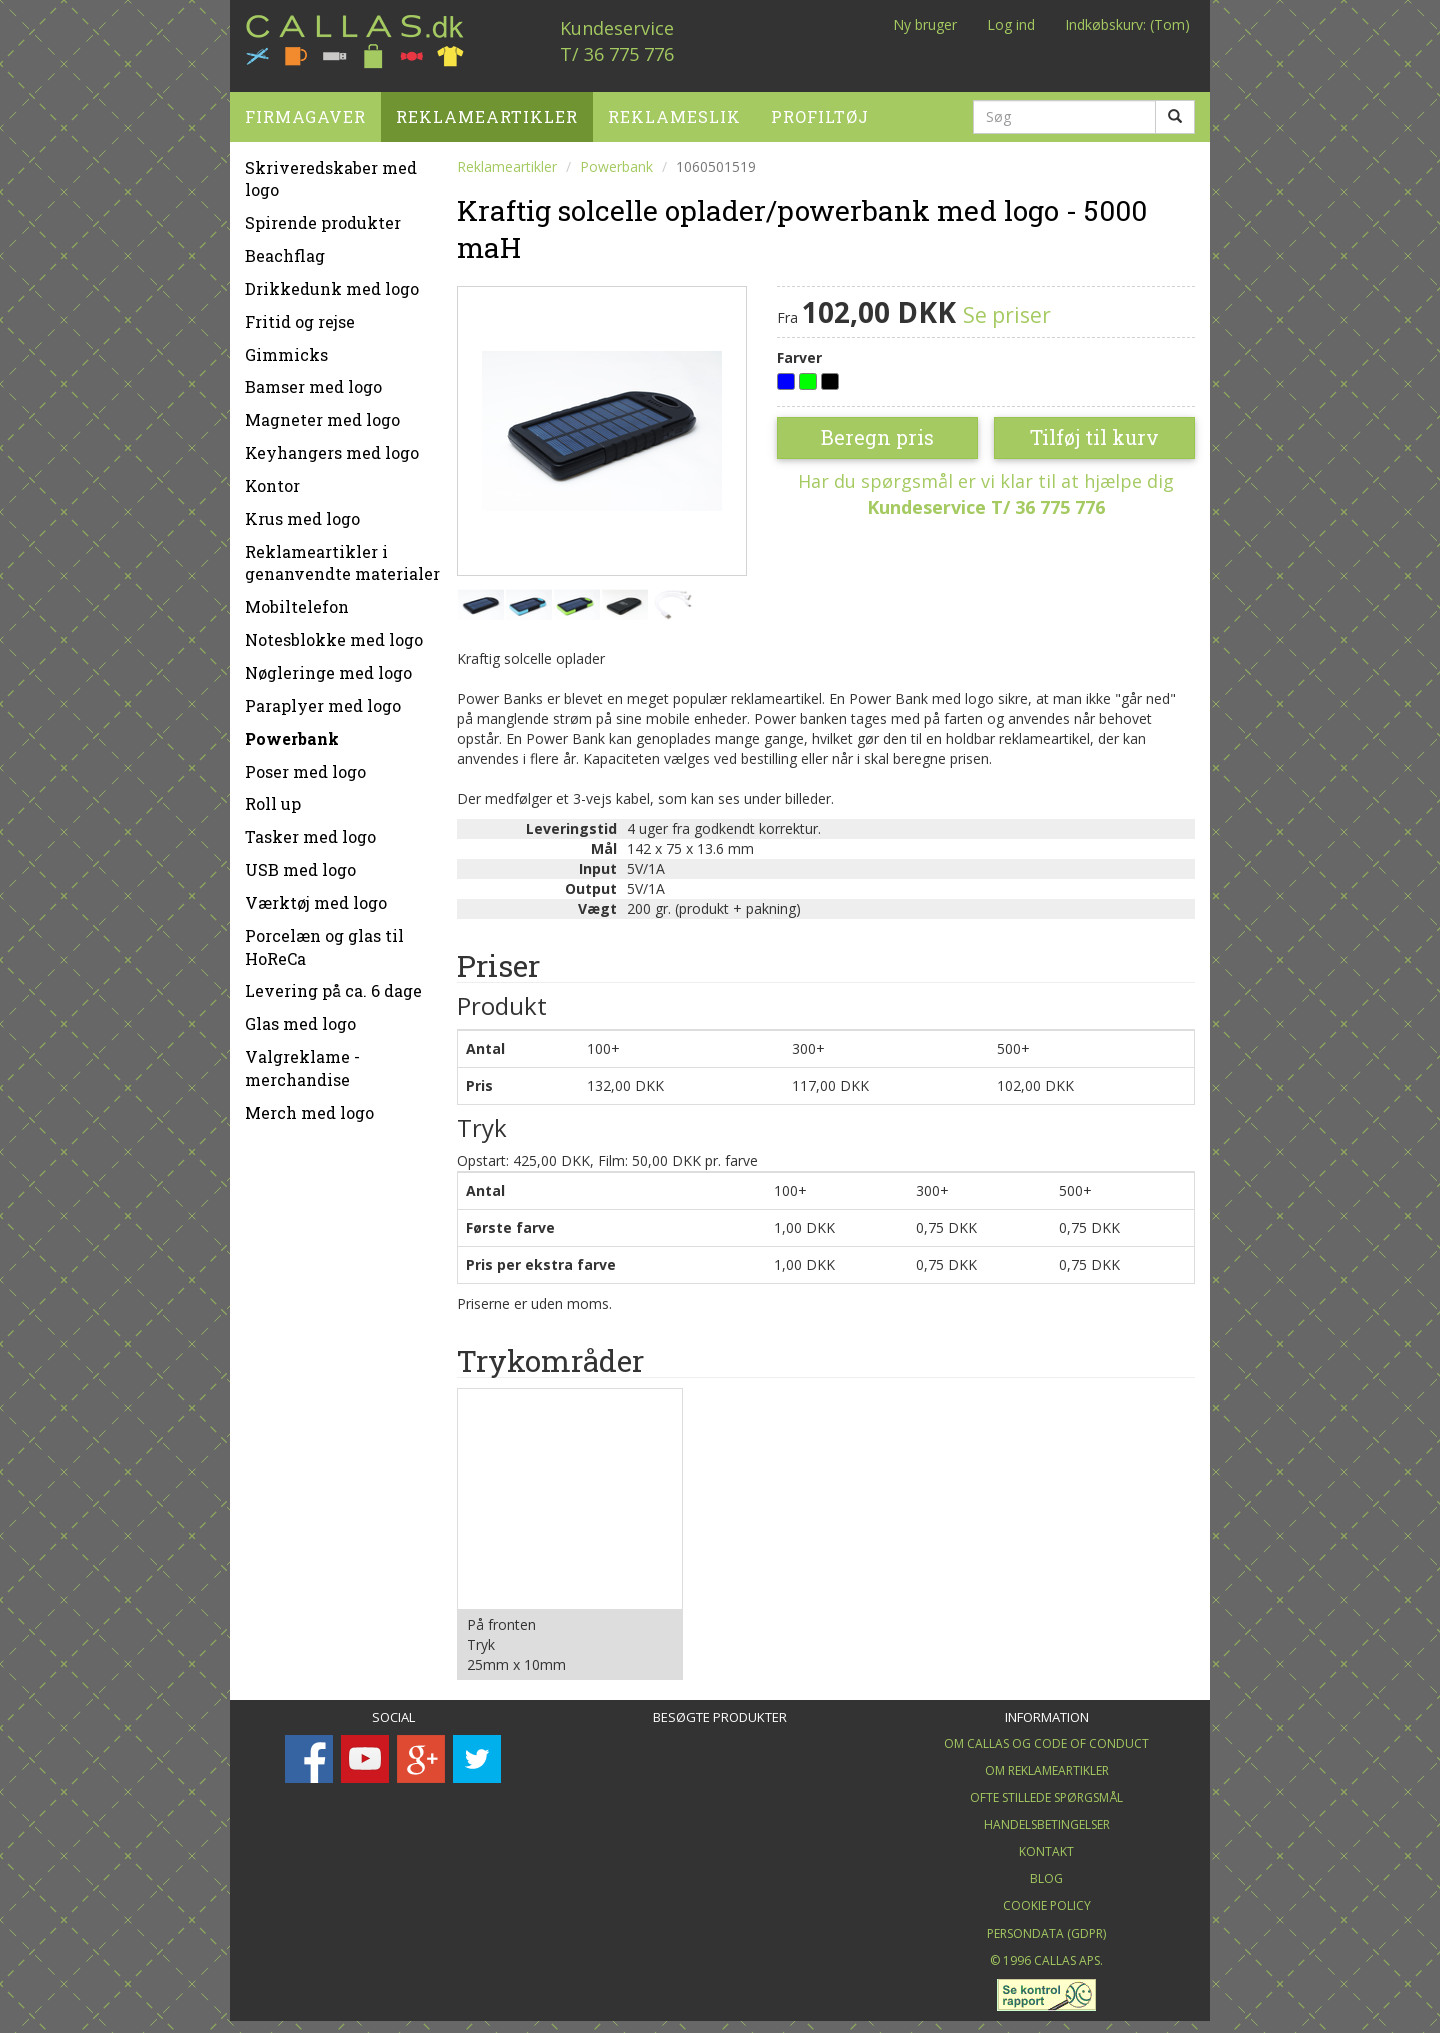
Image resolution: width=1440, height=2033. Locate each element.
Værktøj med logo (316, 894)
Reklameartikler (487, 108)
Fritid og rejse (300, 313)
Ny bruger (925, 24)
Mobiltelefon (297, 599)
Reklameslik (674, 108)
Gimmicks (286, 346)
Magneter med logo (322, 412)
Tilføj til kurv (1094, 430)
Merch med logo (309, 1104)
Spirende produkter (323, 215)
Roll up (273, 796)
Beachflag (285, 248)
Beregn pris (877, 430)
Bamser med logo (313, 379)
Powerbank (292, 730)
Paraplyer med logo (323, 697)
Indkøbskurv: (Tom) (1127, 24)
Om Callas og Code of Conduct (1046, 1735)
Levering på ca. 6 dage (333, 983)
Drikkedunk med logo (332, 280)
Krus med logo (302, 510)
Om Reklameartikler (1047, 1762)
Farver (799, 349)
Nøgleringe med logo (328, 665)
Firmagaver (305, 108)
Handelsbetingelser (1047, 1817)
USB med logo (300, 862)
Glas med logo (300, 1016)
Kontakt (1046, 1844)
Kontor (272, 477)
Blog (1046, 1871)
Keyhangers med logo (332, 445)
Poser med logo (305, 763)
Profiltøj (820, 108)
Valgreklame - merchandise (302, 1061)
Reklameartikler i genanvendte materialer (342, 555)
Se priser (1007, 307)
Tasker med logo (310, 829)
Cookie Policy (1047, 1898)
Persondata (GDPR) (1046, 1925)
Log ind (1011, 24)
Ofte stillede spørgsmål (1046, 1789)
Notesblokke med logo (334, 632)
